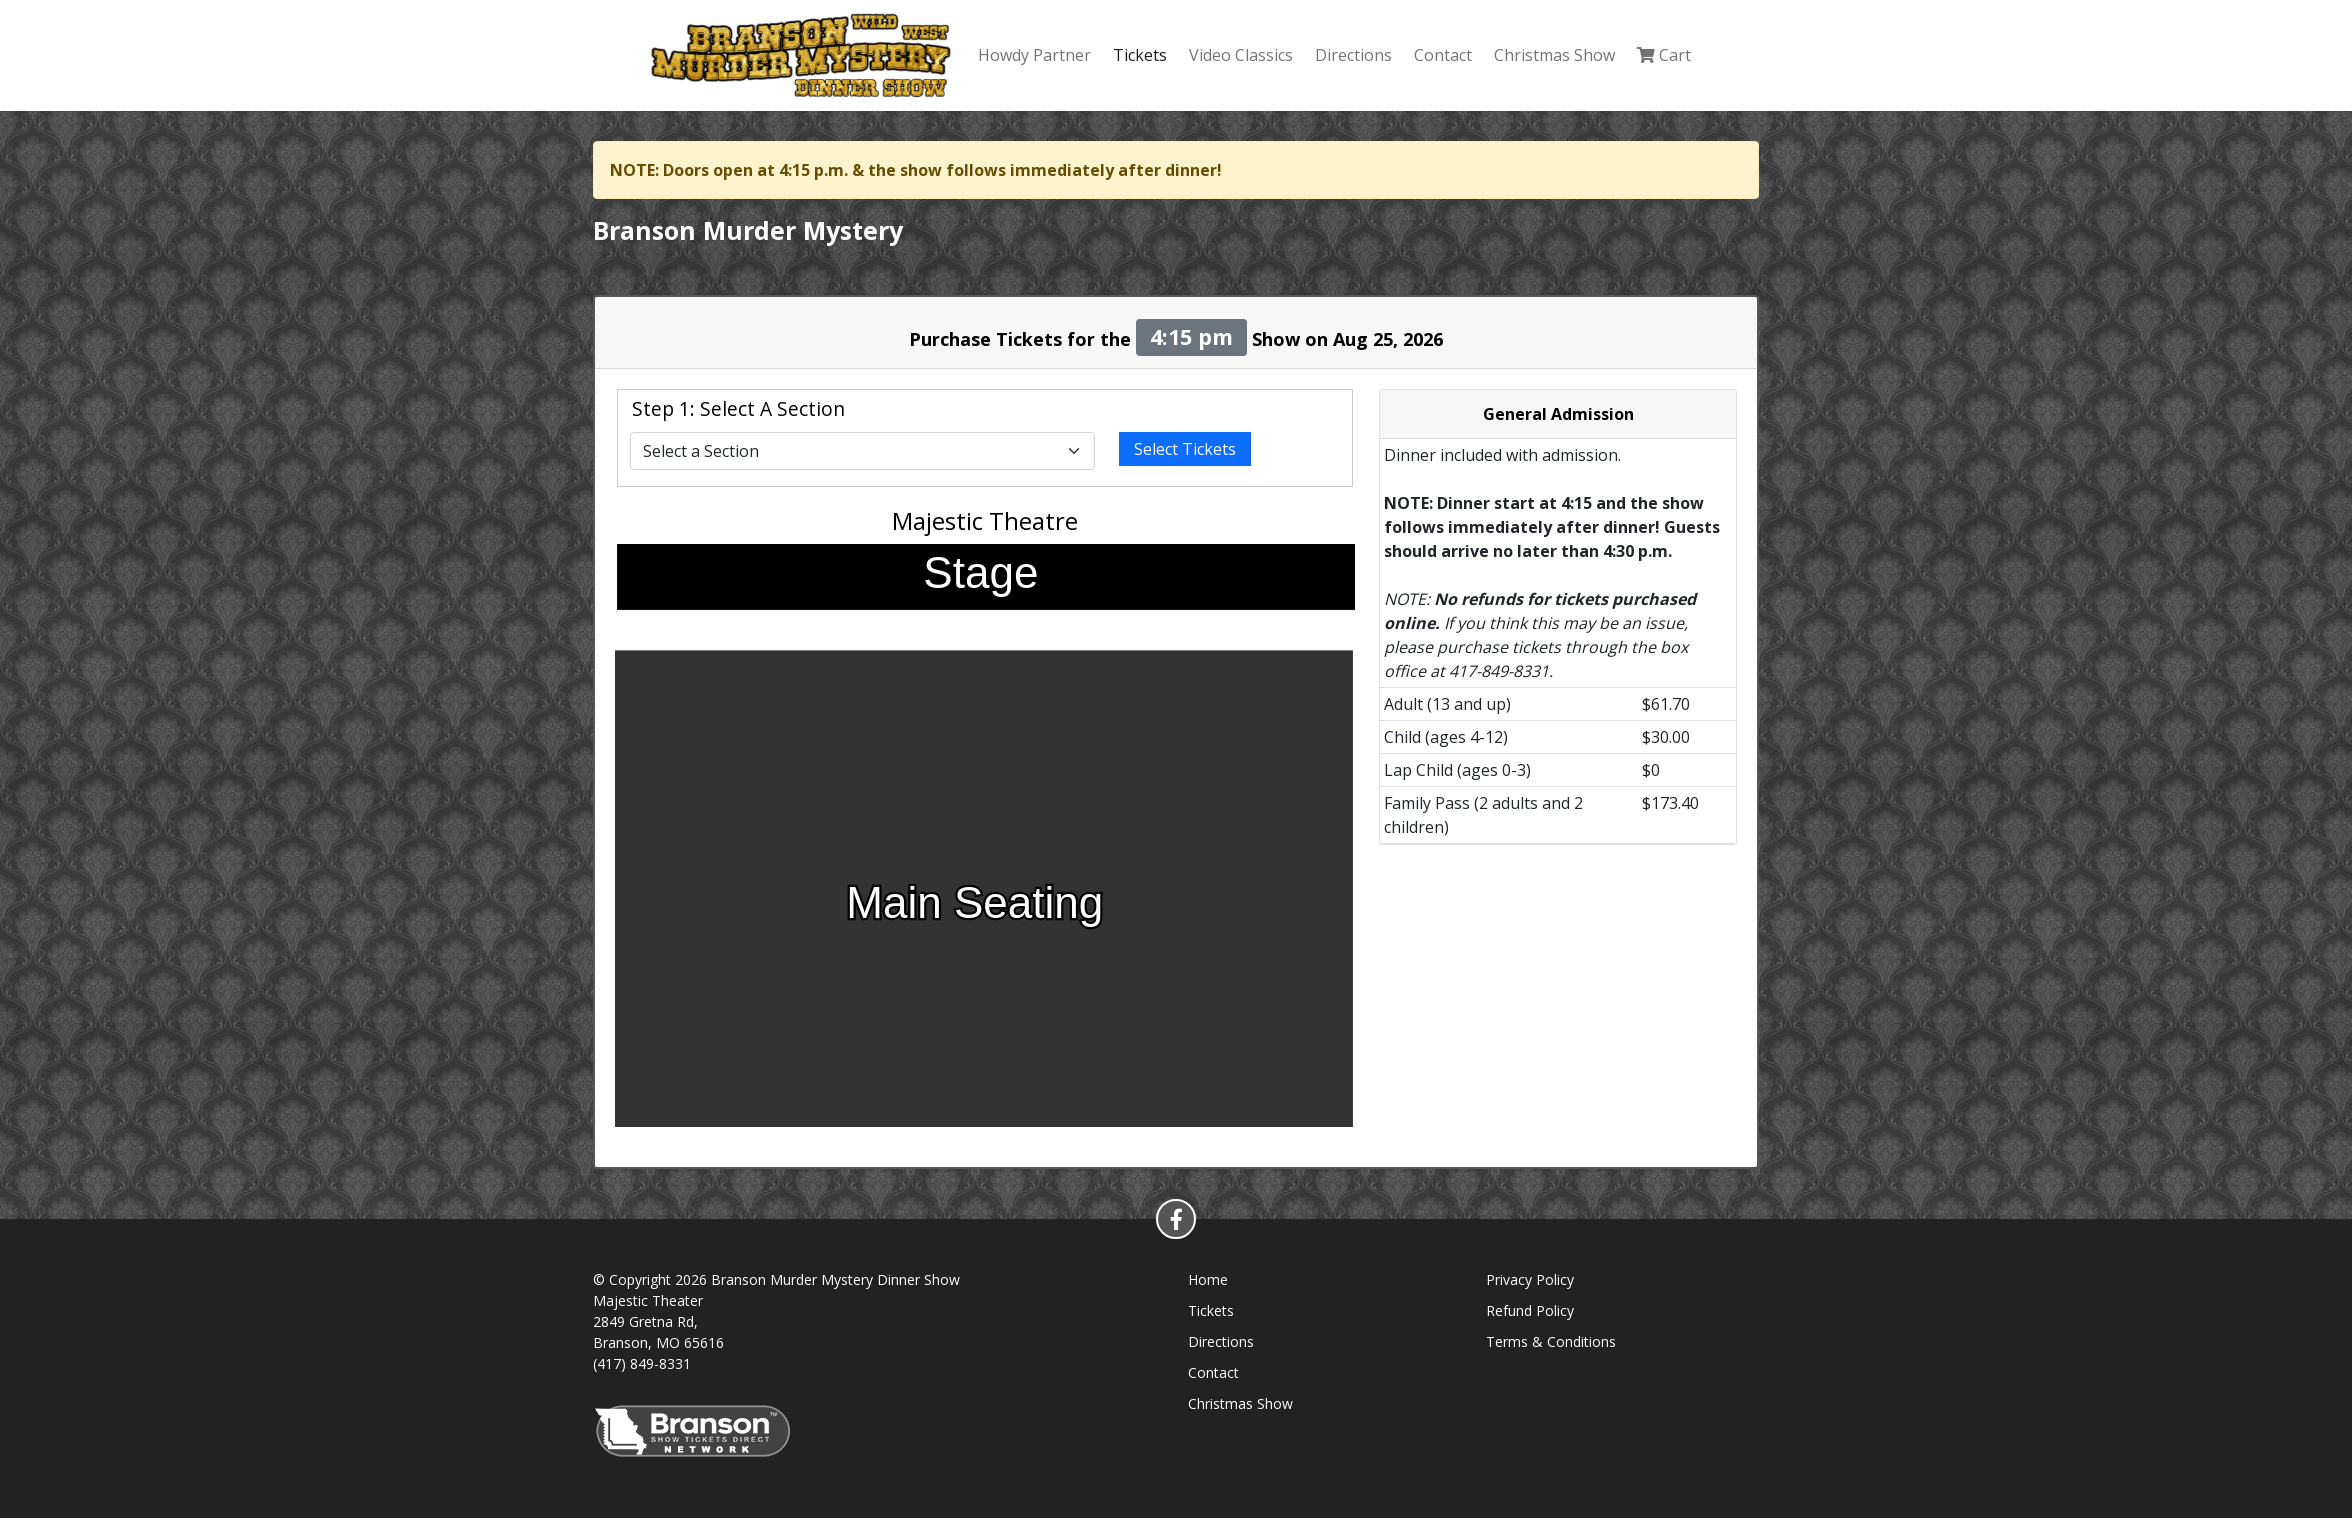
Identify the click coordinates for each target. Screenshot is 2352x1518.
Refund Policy (1530, 1310)
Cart (1664, 55)
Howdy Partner (1034, 55)
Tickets (1140, 55)
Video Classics (1241, 55)
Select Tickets (1185, 449)
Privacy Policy (1530, 1279)
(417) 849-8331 (642, 1363)
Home (1208, 1279)
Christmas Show (1554, 55)
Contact (1443, 55)
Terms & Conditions (1551, 1341)
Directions (1353, 55)
